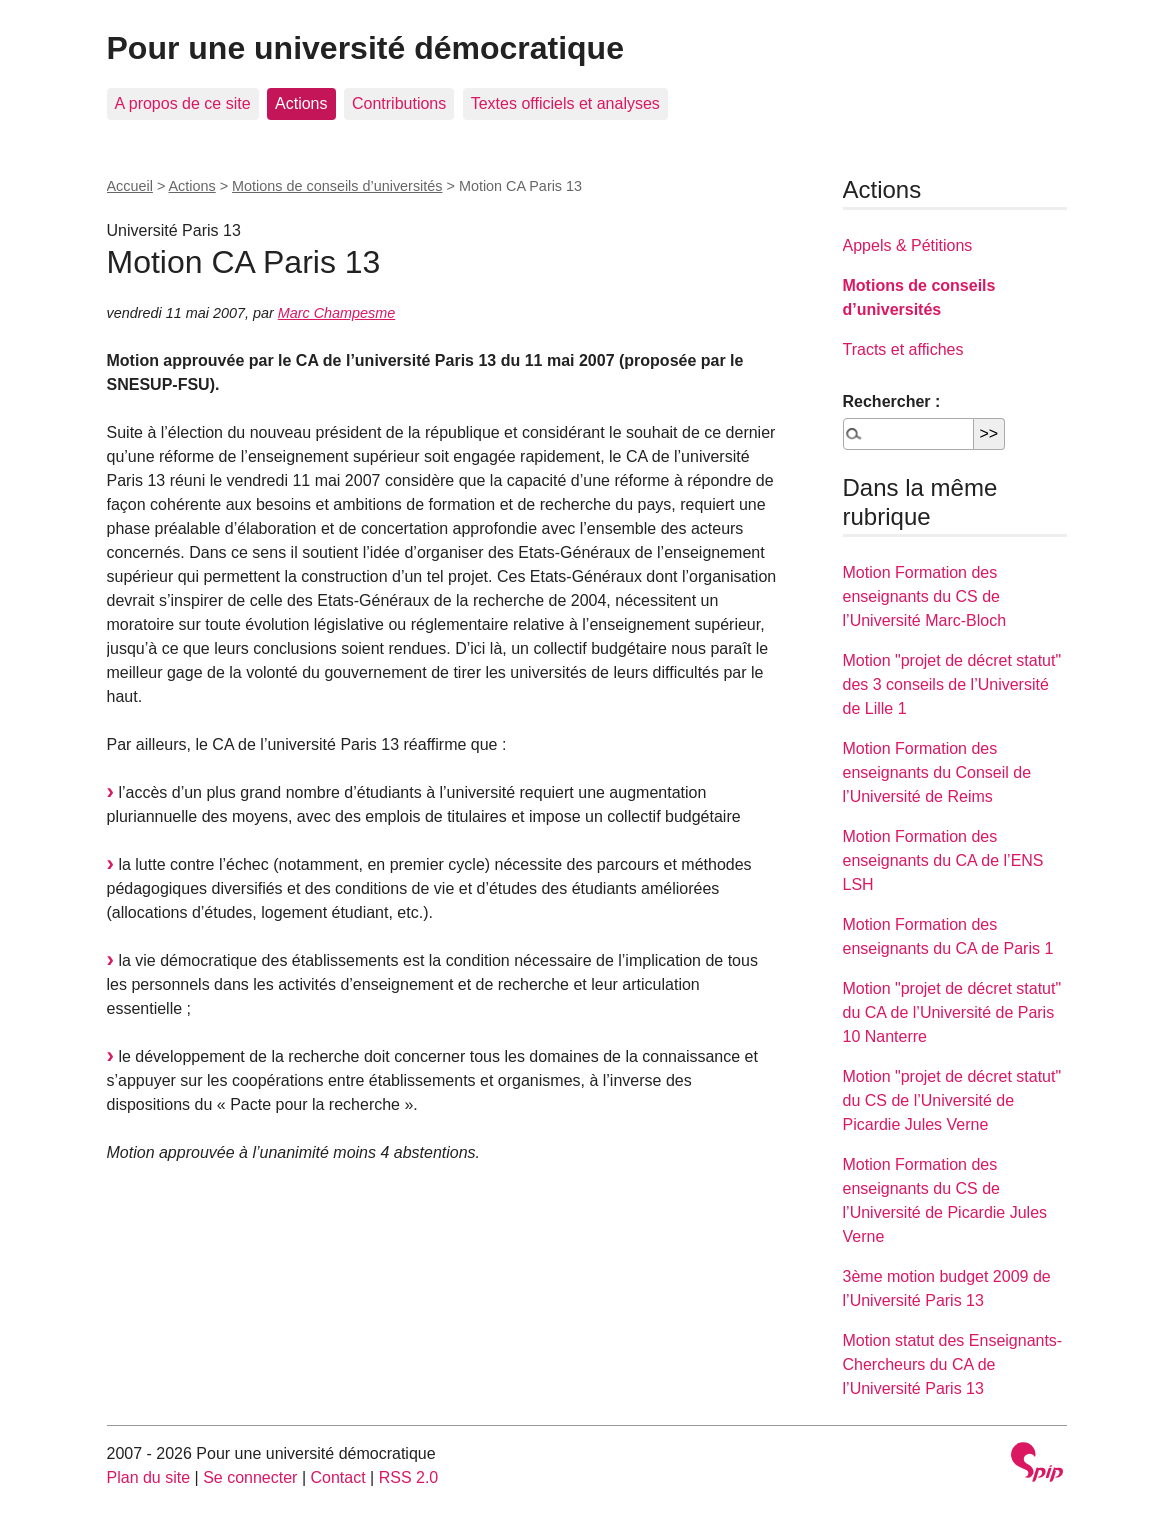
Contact (337, 1477)
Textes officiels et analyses (565, 103)
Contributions (399, 103)
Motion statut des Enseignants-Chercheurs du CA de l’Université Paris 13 (953, 1364)
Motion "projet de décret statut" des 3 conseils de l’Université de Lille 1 (952, 684)
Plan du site (149, 1477)
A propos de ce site (183, 103)
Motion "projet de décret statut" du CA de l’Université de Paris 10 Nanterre (952, 1012)
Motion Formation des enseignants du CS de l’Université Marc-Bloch (925, 596)
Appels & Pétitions (908, 245)
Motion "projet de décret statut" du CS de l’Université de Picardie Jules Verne (952, 1100)
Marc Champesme (337, 313)
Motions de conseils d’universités (337, 186)
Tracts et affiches (903, 349)
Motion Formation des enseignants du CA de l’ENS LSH (943, 860)
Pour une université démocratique (365, 48)
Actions (301, 103)
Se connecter (250, 1477)
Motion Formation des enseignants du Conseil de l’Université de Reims (937, 772)
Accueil (130, 186)
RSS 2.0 (409, 1477)
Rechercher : (892, 401)
